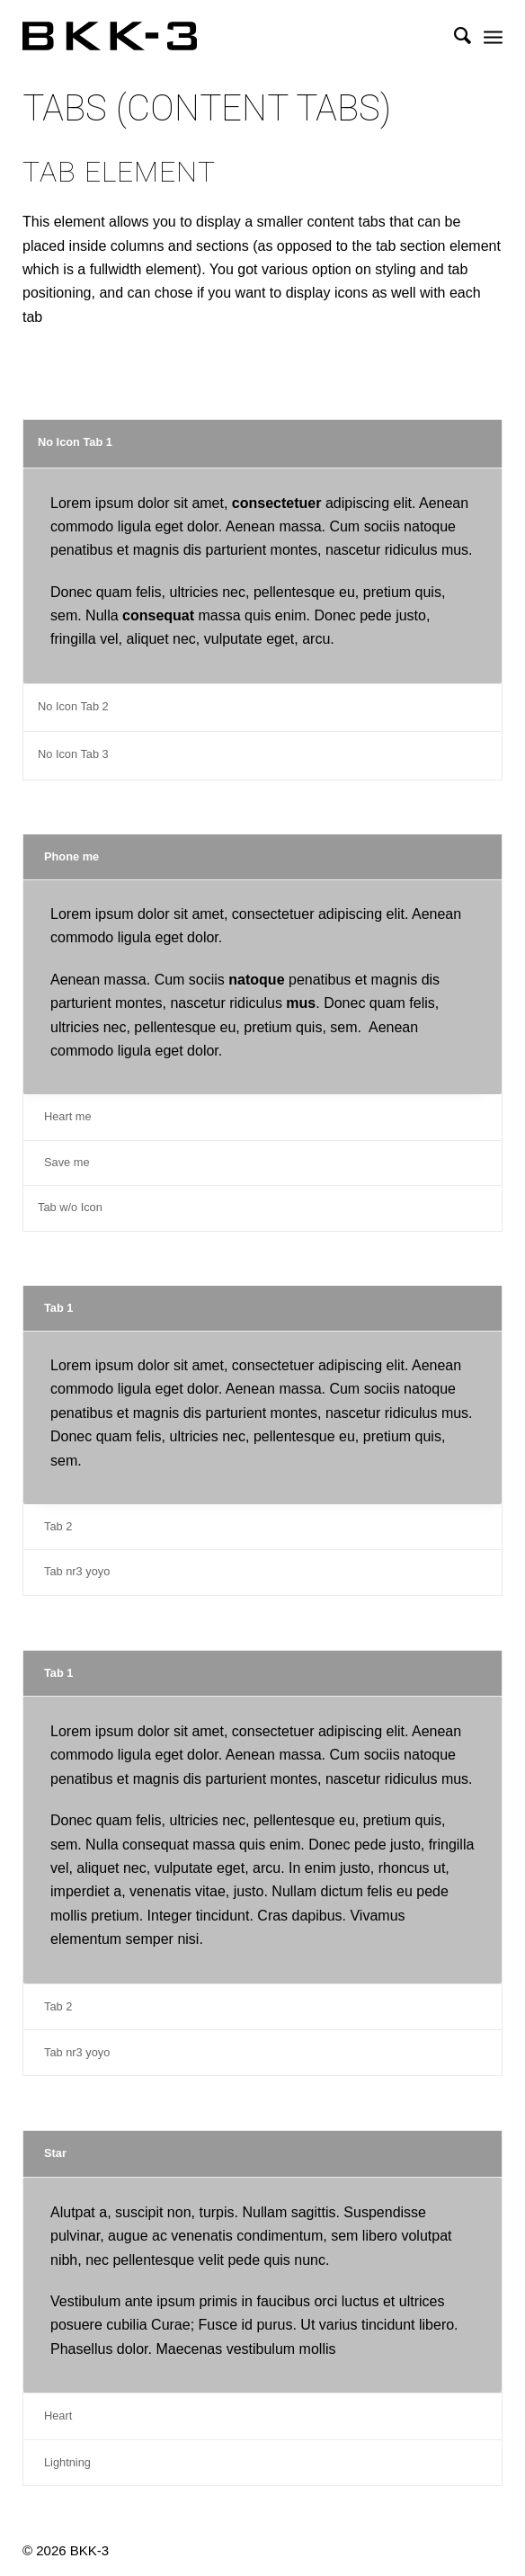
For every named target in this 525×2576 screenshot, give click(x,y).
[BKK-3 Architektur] (214, 36)
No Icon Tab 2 (73, 706)
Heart (58, 2415)
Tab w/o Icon (70, 1207)
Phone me (71, 856)
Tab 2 (58, 1526)
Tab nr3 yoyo (77, 1571)
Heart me (68, 1116)
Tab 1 (58, 1308)
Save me (67, 1162)
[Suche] (453, 36)
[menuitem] (453, 36)
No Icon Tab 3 (73, 754)
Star (55, 2153)
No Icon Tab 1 (75, 442)
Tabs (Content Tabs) (206, 109)
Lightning (67, 2462)
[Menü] (493, 36)
